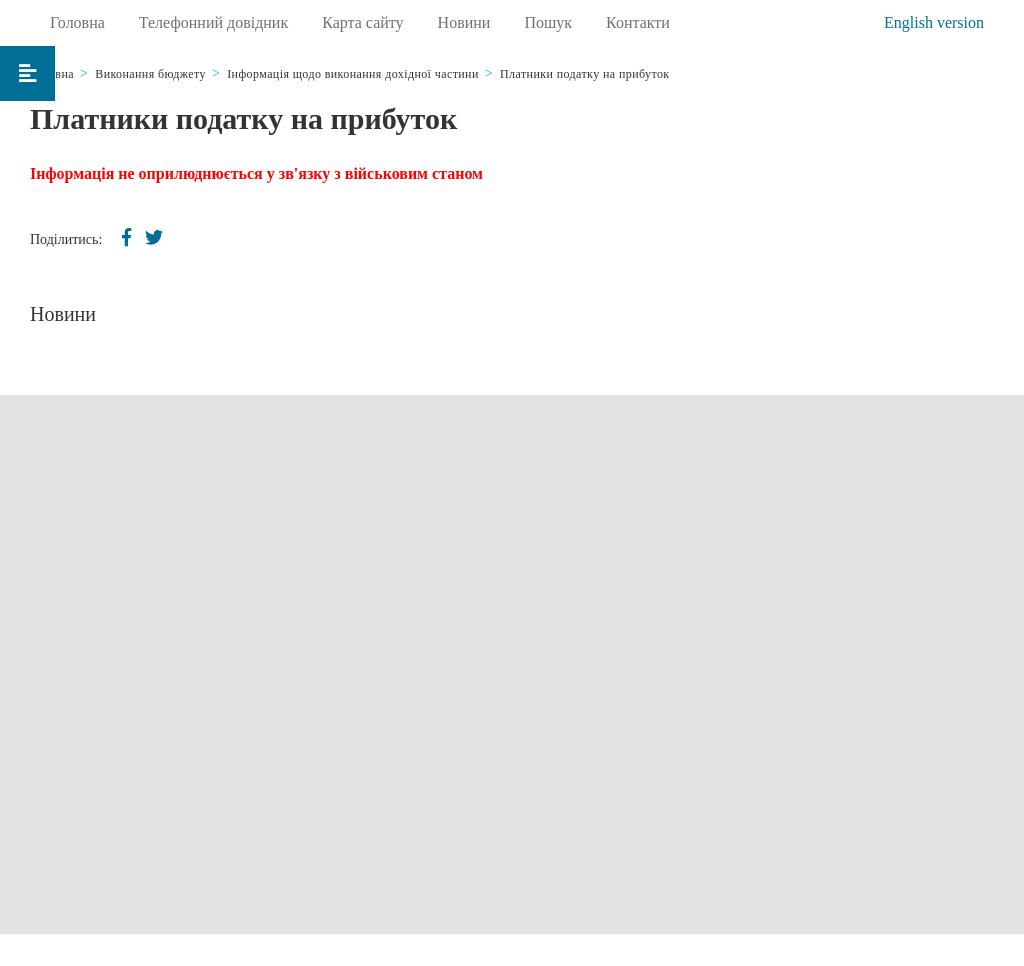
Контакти (638, 22)
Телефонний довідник (213, 22)
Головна (77, 22)
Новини (464, 22)
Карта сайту (362, 22)
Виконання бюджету (150, 74)
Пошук (548, 22)
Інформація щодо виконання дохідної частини (353, 74)
